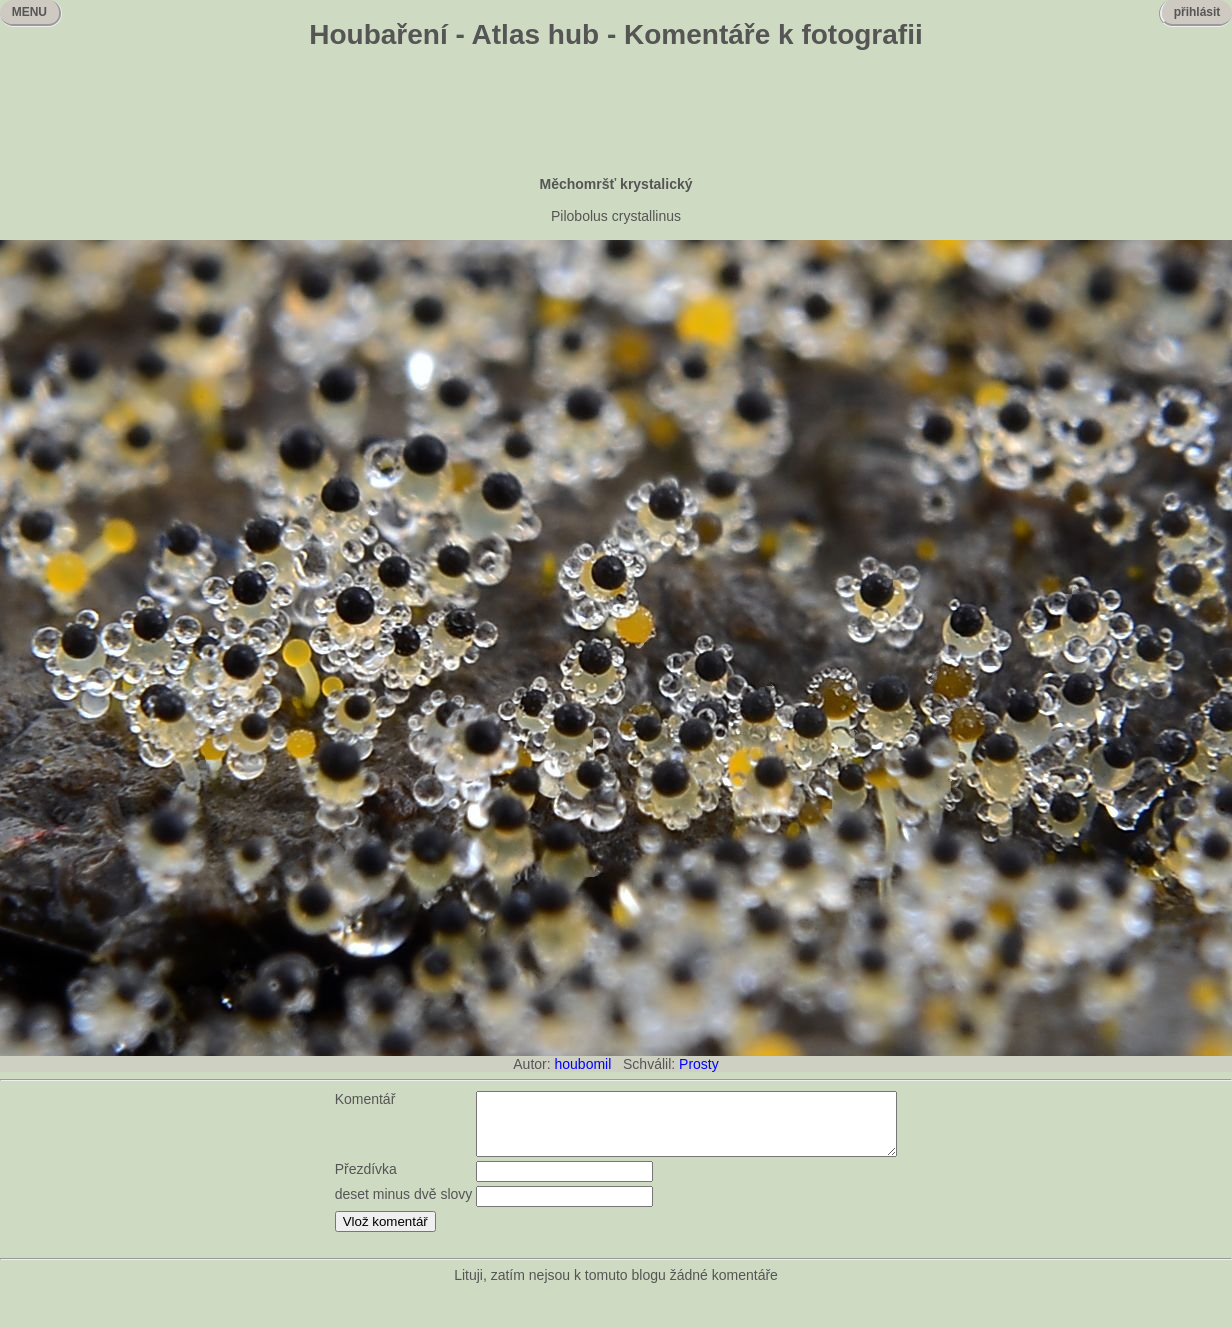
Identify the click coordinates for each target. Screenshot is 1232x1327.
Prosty (699, 1064)
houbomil (583, 1064)
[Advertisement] (616, 115)
